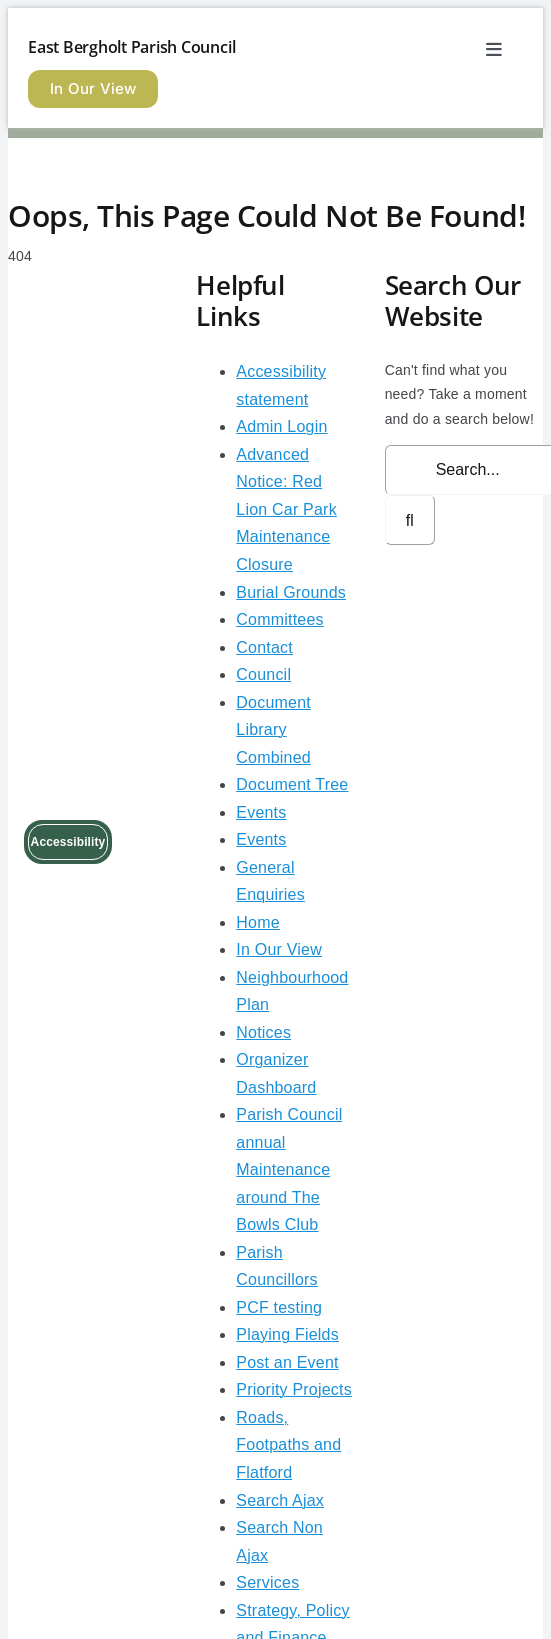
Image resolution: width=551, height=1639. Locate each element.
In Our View (279, 949)
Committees (279, 619)
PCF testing (279, 1307)
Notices (263, 1032)
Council (263, 674)
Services (267, 1582)
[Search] (410, 520)
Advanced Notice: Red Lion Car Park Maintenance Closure (286, 509)
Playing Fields (287, 1334)
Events (261, 812)
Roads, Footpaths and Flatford (288, 1445)
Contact (264, 647)
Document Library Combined (273, 730)
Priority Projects (294, 1389)
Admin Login (281, 426)
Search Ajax (280, 1500)
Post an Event (287, 1362)
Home (258, 922)
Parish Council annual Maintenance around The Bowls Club (289, 1169)
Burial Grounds (291, 592)
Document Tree (292, 784)
